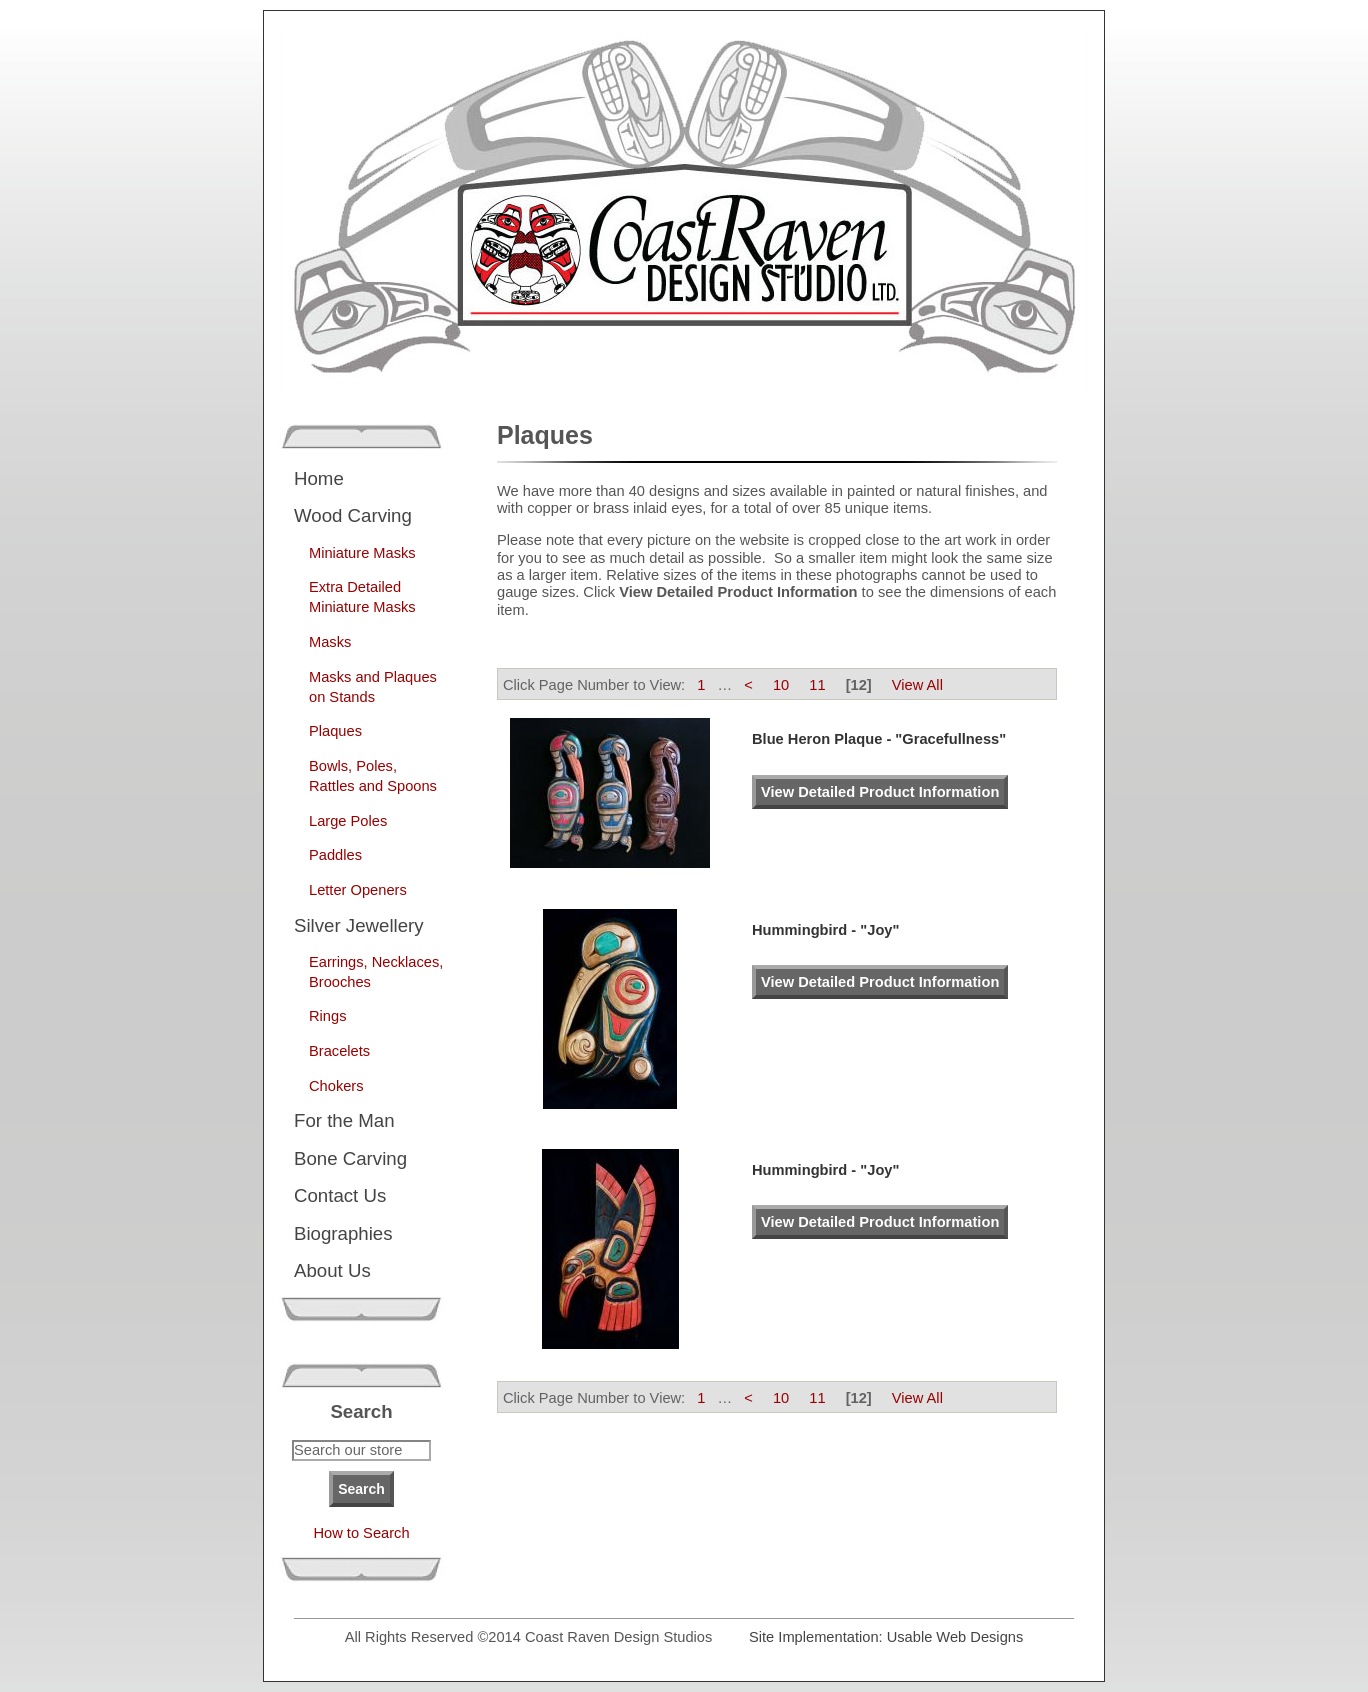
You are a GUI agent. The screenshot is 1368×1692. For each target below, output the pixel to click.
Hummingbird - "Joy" (825, 930)
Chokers (336, 1086)
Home (319, 478)
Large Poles (348, 821)
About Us (332, 1270)
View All (917, 685)
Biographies (343, 1233)
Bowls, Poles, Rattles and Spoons (373, 776)
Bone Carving (350, 1158)
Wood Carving (353, 515)
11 (817, 685)
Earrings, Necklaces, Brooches (376, 972)
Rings (327, 1016)
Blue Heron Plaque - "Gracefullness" (879, 739)
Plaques (335, 731)
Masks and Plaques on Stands (373, 687)
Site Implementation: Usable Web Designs (886, 1637)
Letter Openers (358, 890)
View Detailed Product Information (880, 792)
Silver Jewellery (359, 925)
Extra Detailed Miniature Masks (362, 597)
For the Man (344, 1120)
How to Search (361, 1533)
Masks (330, 642)
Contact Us (340, 1195)
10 (781, 685)
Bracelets (339, 1051)
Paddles (335, 855)
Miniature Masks (362, 553)
